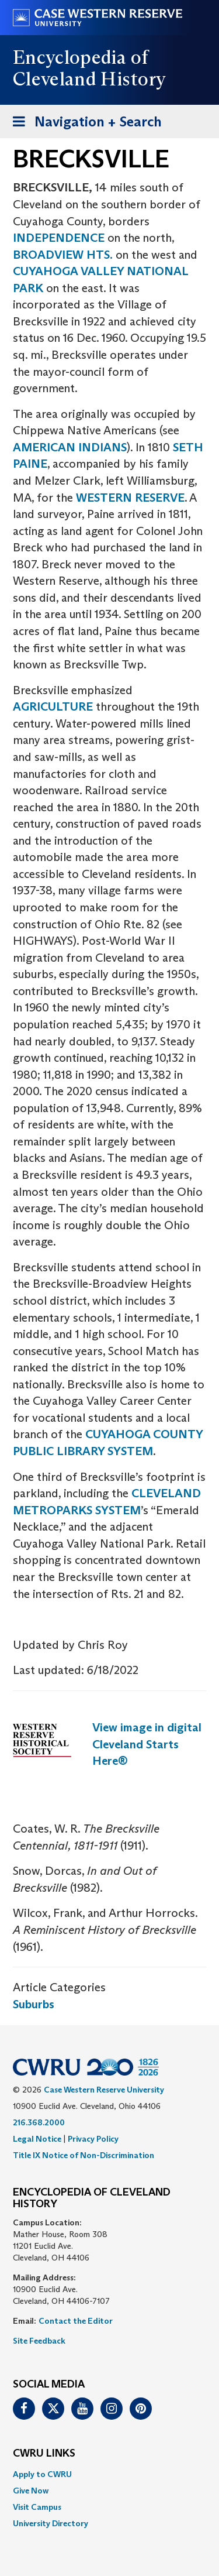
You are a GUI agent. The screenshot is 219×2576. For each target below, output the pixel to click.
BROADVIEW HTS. (63, 255)
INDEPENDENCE (59, 238)
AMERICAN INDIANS (70, 447)
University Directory (50, 2523)
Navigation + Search (83, 123)
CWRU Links (44, 2454)
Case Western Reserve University (104, 2089)
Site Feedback (39, 2340)
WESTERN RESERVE (130, 497)
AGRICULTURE (53, 706)
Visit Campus (37, 2507)
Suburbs (33, 2004)
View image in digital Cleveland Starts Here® (146, 1744)
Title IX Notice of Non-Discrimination (83, 2155)
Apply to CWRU (42, 2474)
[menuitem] (109, 2474)
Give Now (30, 2490)
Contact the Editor (76, 2321)
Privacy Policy (93, 2138)
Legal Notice (37, 2138)
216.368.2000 (39, 2122)
